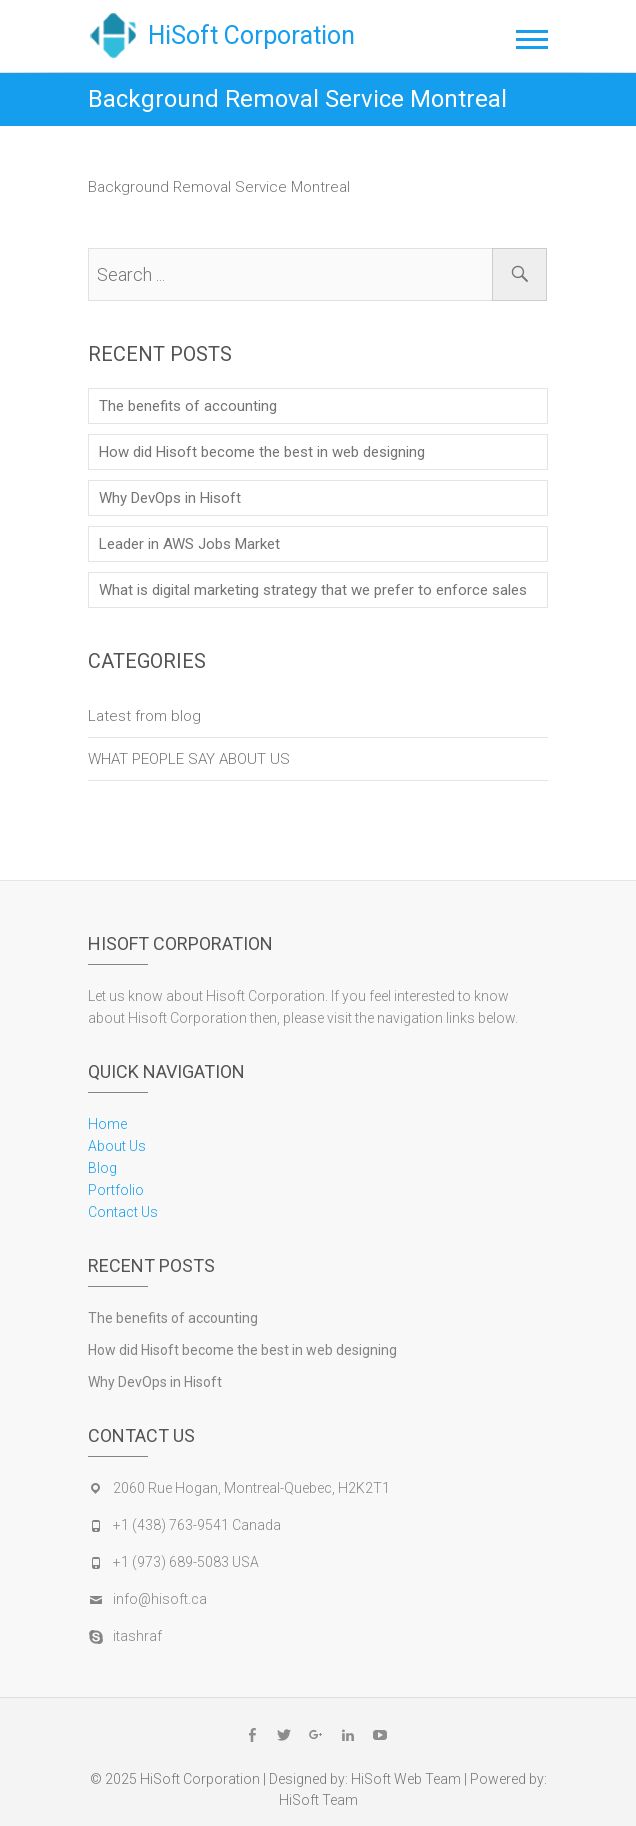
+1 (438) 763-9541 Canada (197, 1525)
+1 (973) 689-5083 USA (186, 1562)
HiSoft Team (318, 1800)
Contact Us (123, 1212)
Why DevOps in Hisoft (170, 498)
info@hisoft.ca (160, 1599)
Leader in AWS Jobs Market (189, 544)
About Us (117, 1146)
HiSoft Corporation (251, 35)
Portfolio (116, 1190)
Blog (102, 1168)
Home (107, 1124)
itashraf (137, 1636)
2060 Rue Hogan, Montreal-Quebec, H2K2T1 (251, 1488)
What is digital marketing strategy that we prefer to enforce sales (313, 590)
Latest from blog (144, 716)
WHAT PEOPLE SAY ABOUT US (189, 759)
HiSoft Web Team (406, 1779)
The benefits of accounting (188, 406)
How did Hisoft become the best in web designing (262, 452)
